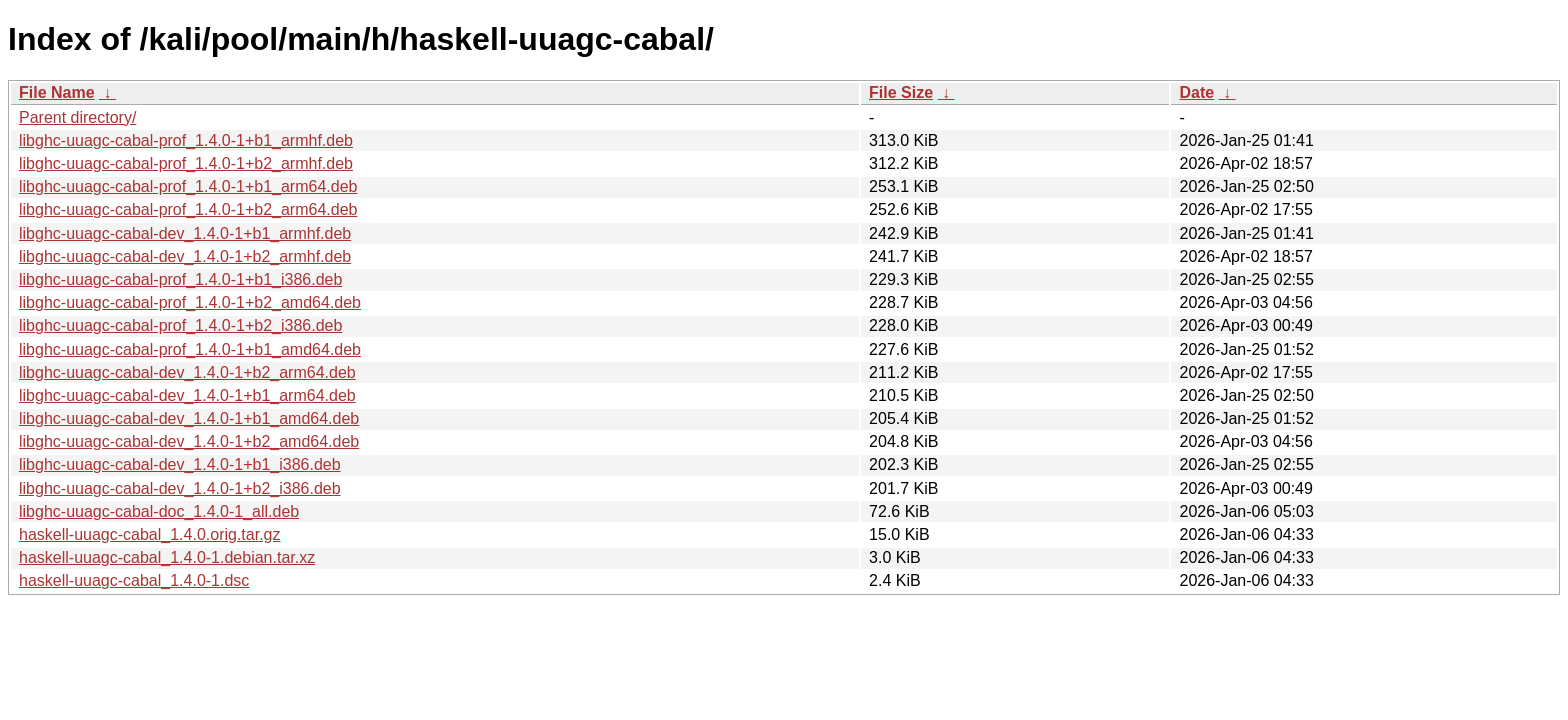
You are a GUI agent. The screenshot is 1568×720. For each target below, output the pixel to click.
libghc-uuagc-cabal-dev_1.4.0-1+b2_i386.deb (180, 488)
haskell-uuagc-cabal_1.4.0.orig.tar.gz (150, 534)
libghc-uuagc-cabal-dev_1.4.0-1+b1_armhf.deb (185, 233)
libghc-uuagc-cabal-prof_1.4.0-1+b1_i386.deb (180, 279)
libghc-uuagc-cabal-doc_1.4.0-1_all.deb (159, 511)
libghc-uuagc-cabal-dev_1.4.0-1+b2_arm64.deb (187, 372)
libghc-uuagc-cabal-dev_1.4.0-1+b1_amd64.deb (189, 418)
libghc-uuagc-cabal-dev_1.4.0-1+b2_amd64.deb (189, 441)
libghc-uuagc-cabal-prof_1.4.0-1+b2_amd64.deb (190, 302)
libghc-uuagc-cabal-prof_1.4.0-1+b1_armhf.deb (186, 140)
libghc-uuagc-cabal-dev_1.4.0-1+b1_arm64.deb (187, 395)
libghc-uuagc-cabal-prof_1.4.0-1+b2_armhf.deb (186, 163)
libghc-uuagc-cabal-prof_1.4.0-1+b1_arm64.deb (188, 186)
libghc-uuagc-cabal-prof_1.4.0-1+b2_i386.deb (180, 325)
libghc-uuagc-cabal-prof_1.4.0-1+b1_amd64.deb (190, 349)
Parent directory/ (77, 117)
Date (1196, 92)
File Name (57, 92)
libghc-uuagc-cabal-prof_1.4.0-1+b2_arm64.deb (188, 209)
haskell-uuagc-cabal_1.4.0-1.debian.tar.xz (167, 557)
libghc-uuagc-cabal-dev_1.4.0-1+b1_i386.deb (180, 464)
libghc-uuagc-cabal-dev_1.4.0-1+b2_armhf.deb (185, 256)
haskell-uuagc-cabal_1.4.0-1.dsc (134, 580)
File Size (901, 92)
